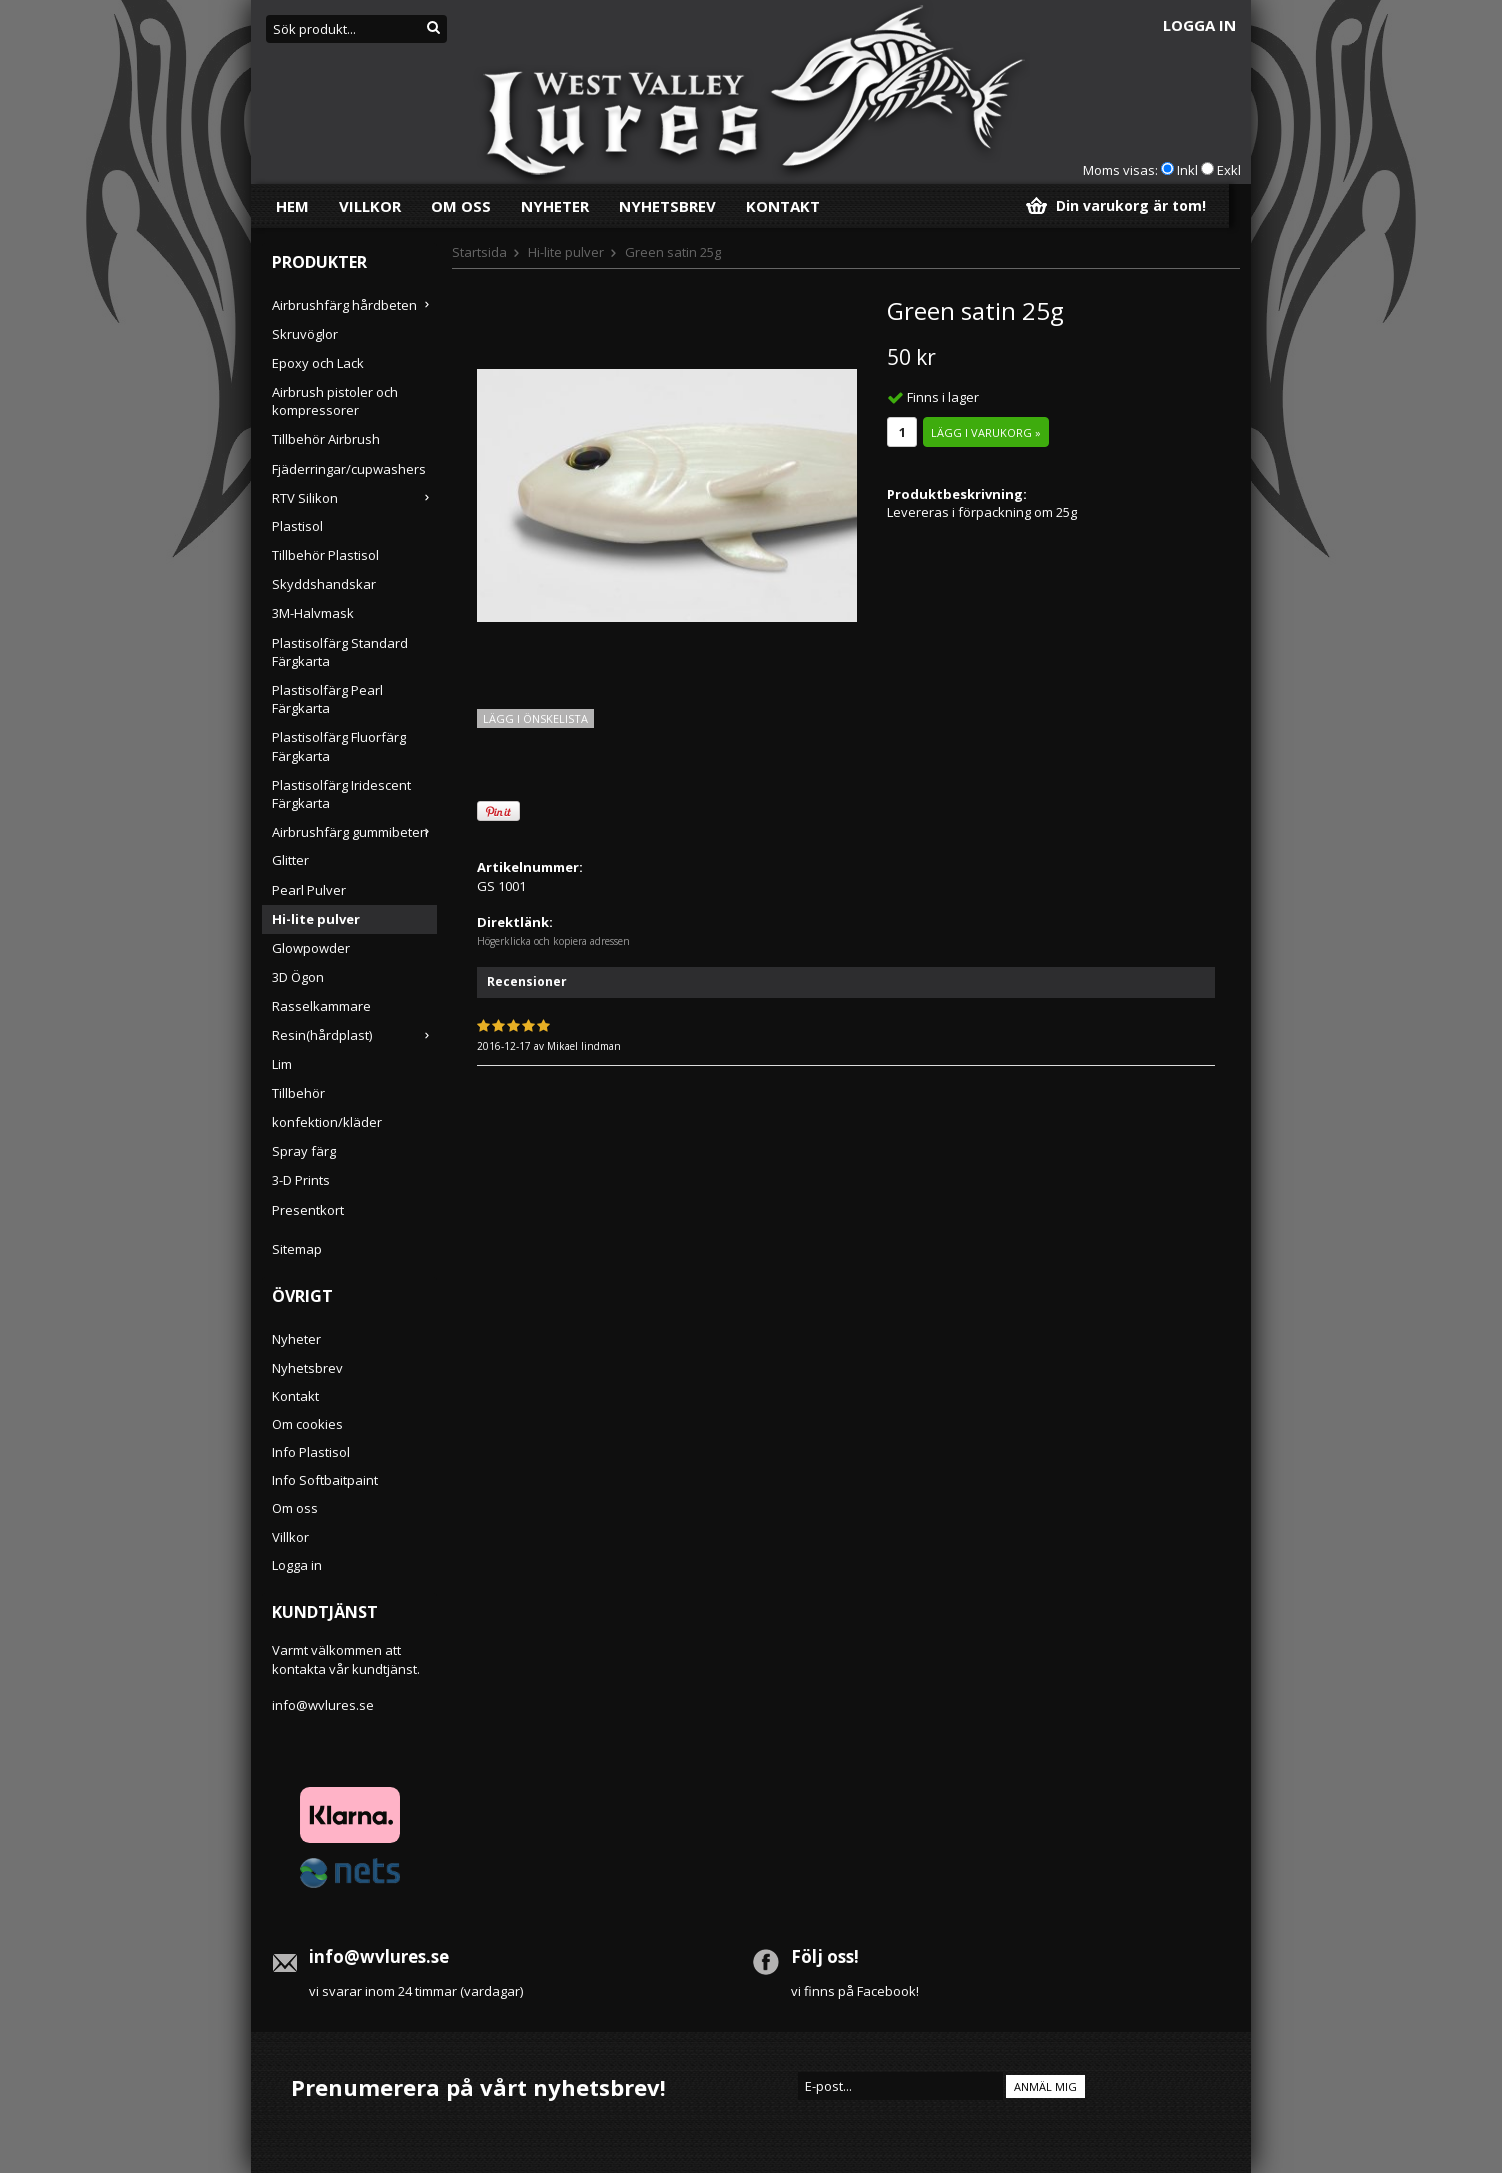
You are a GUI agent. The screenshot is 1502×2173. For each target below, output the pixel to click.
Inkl (1187, 170)
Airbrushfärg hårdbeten (354, 305)
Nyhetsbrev (667, 206)
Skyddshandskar (324, 584)
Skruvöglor (305, 334)
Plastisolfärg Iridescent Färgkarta (341, 794)
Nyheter (555, 206)
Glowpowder (311, 948)
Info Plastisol (311, 1452)
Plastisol (297, 526)
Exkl (1229, 170)
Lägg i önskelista (535, 718)
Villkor (370, 206)
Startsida (479, 252)
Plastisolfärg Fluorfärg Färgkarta (339, 746)
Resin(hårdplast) (354, 1035)
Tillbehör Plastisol (325, 555)
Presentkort (308, 1210)
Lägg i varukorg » (986, 432)
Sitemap (297, 1249)
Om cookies (307, 1424)
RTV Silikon (354, 498)
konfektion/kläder (327, 1122)
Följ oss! (825, 1956)
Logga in (1199, 25)
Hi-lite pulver (316, 919)
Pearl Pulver (309, 890)
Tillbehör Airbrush (326, 439)
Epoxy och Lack (318, 363)
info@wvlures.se (323, 1705)
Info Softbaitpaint (325, 1480)
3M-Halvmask (313, 613)
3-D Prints (301, 1180)
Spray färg (304, 1151)
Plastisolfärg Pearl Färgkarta (327, 699)
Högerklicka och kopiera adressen (553, 941)
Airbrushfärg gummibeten (354, 832)
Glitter (290, 860)
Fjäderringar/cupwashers (349, 469)
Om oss (461, 206)
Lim (282, 1064)
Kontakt (783, 206)
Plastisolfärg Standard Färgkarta (340, 652)
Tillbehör (298, 1093)
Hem (292, 206)
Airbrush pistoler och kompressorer (335, 401)
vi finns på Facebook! (855, 1991)
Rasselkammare (321, 1006)
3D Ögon (298, 977)
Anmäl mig (1045, 2086)
